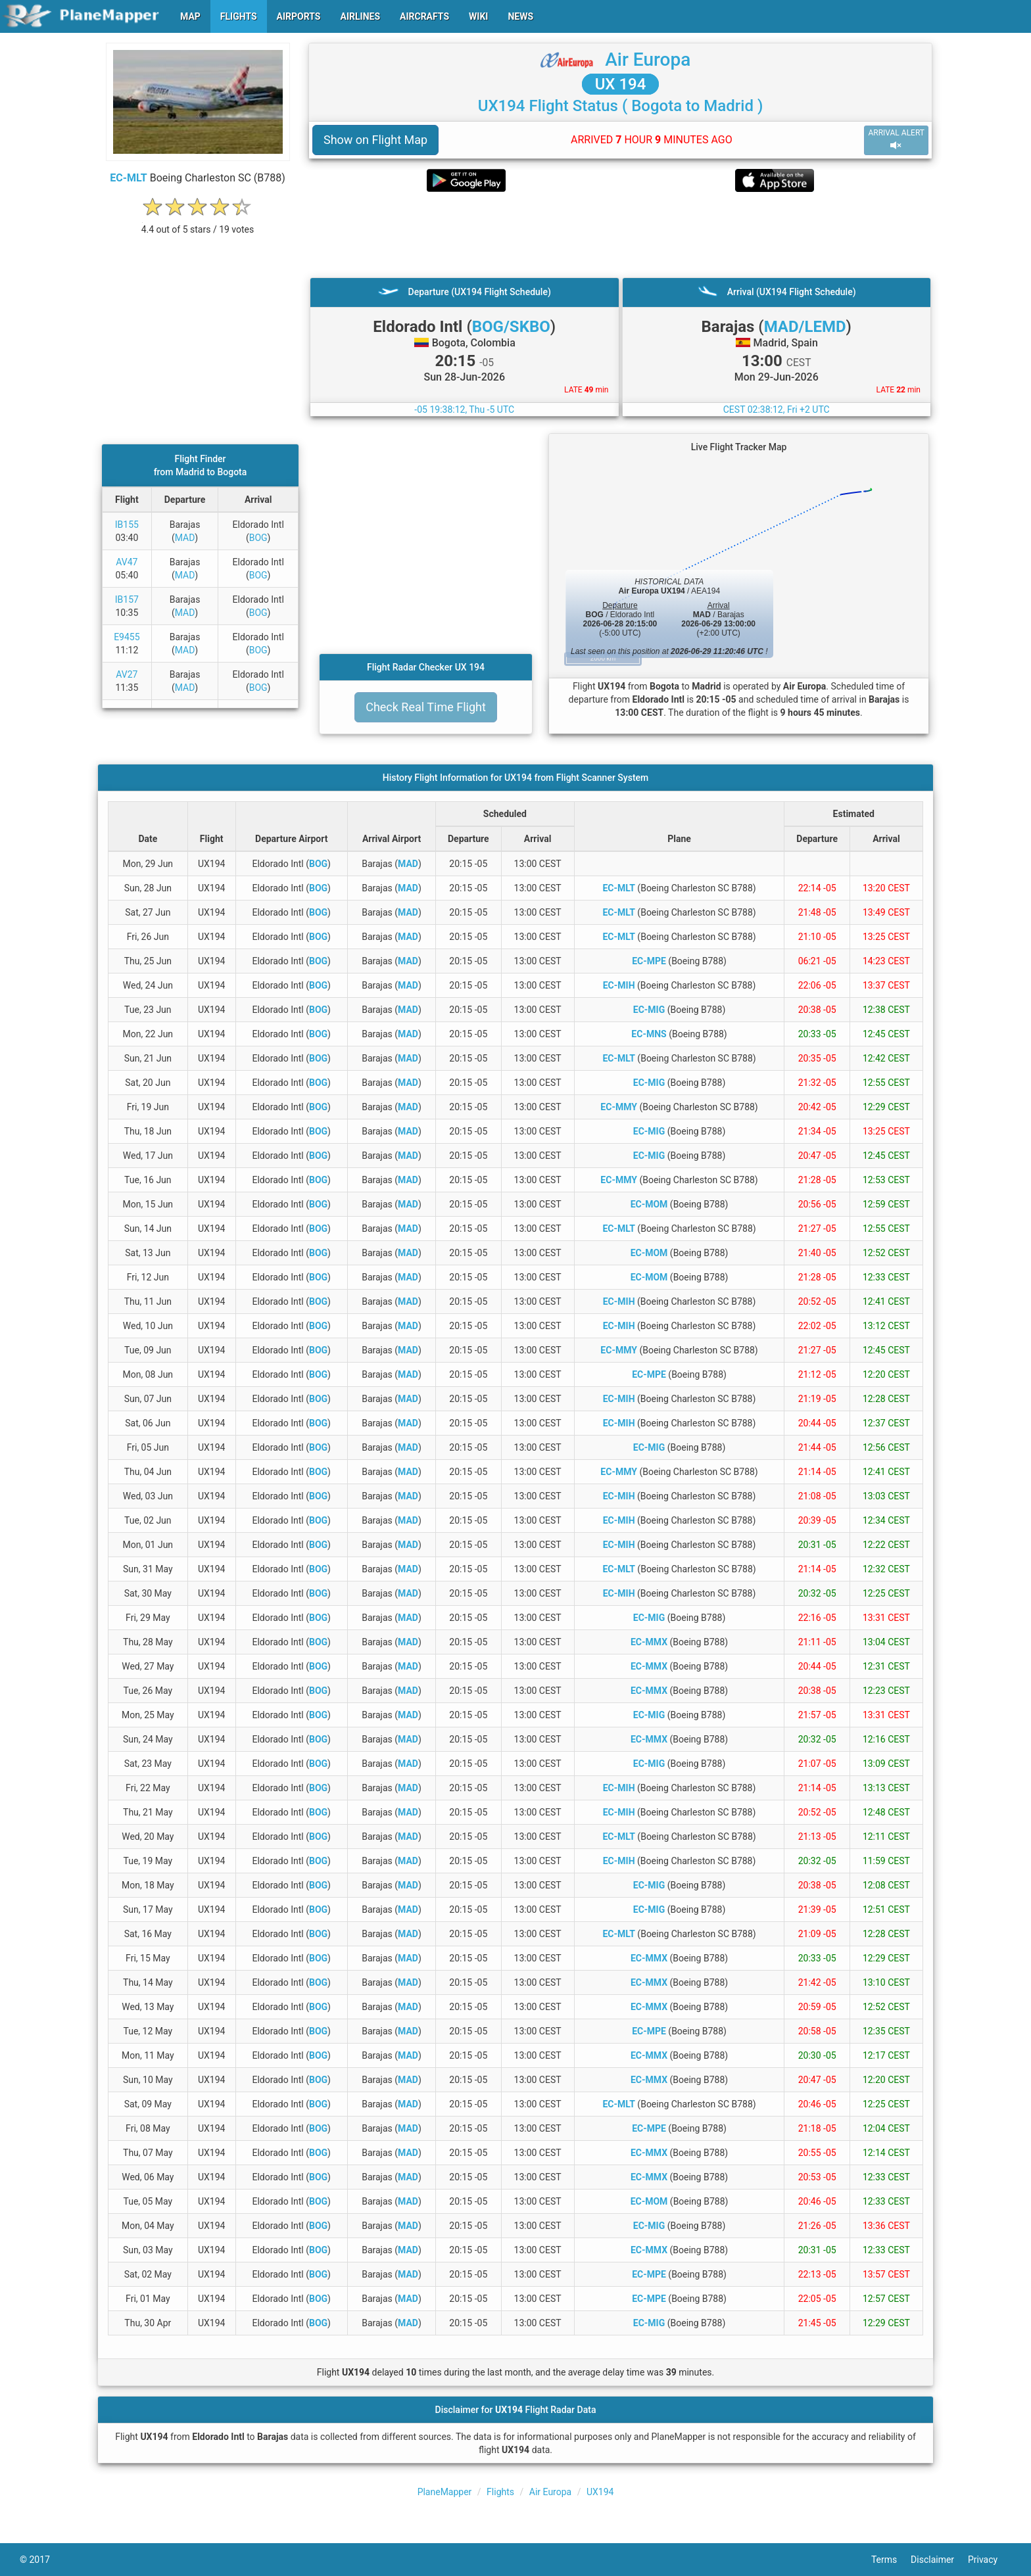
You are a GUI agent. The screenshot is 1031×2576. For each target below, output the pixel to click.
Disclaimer (939, 2559)
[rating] (198, 222)
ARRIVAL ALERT (896, 139)
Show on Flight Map (375, 140)
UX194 (600, 2492)
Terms (891, 2559)
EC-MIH (619, 985)
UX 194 (620, 84)
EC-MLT (128, 178)
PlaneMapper (445, 2492)
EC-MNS (648, 1034)
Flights (500, 2492)
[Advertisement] (620, 234)
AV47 (126, 562)
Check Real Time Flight (426, 707)
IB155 (127, 524)
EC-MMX (649, 1642)
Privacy (989, 2559)
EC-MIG (649, 1009)
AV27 (126, 674)
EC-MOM (649, 1204)
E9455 (126, 637)
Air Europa (647, 59)
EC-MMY (618, 1107)
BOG (258, 537)
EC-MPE (649, 961)
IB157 (127, 599)
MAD (185, 537)
